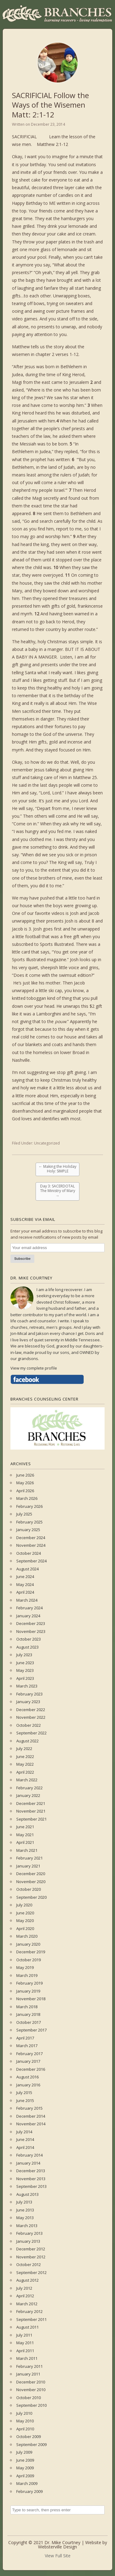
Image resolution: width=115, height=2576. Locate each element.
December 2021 (30, 1803)
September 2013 (31, 2186)
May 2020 (25, 1920)
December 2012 (30, 2249)
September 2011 (31, 2319)
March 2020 (26, 1936)
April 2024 (25, 1592)
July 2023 (24, 1654)
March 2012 (26, 2304)
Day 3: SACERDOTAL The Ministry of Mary (57, 1190)
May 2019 (25, 1967)
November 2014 (30, 2124)
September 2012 (31, 2272)
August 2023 (27, 1647)
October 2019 (28, 1960)
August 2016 (27, 2077)
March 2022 (26, 1780)
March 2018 (26, 2006)
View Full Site (58, 2556)
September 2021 (31, 1819)
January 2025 (28, 1529)
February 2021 (29, 1858)
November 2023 (30, 1631)
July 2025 (24, 1514)
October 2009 (28, 2436)
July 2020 (24, 1905)
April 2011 (25, 2350)
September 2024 (31, 1561)
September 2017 (31, 2030)
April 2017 (25, 2038)
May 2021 (25, 1834)
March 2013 (26, 2225)
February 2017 (29, 2053)
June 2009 (25, 2460)
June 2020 (25, 1913)
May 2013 (25, 2217)
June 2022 (25, 1756)
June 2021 (25, 1826)
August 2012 (27, 2280)
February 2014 (29, 2155)
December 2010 (30, 2382)
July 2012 (24, 2288)
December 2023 (30, 1623)
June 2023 (25, 1662)
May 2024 (25, 1584)
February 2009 (29, 2491)
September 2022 (31, 1733)
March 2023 (26, 1686)
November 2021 (30, 1811)
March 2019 (26, 1975)
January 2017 (28, 2061)
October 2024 (28, 1553)
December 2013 (30, 2170)
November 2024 (30, 1545)
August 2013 (27, 2194)
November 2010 (30, 2389)
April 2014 (25, 2147)
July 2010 (24, 2413)
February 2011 (29, 2366)
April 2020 (25, 1928)
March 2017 (26, 2045)
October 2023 (28, 1639)
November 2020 (30, 1881)
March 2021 (26, 1850)
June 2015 (25, 2100)
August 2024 (27, 1569)
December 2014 (30, 2116)
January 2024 (28, 1616)
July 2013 (24, 2202)
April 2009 (25, 2476)
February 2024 (29, 1608)
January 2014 (28, 2163)
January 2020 (28, 1944)
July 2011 (24, 2335)
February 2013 (29, 2233)
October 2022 (28, 1725)
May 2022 (25, 1764)
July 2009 (24, 2452)
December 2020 (30, 1873)
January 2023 (28, 1701)
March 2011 (26, 2358)
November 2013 (30, 2178)
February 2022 (29, 1788)
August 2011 (27, 2327)
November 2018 (30, 1998)
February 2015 (29, 2108)
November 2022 (30, 1717)
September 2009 (31, 2444)
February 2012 (29, 2311)
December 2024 (30, 1537)
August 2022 (27, 1741)
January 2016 (28, 2085)
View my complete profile (33, 1368)
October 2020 (28, 1889)
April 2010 (25, 2429)
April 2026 (25, 1490)
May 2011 (25, 2342)
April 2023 (25, 1678)
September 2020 (31, 1897)
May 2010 (25, 2421)
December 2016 (30, 2069)
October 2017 (28, 2022)
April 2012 (25, 2296)
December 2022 (30, 1709)
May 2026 (25, 1482)
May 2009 (25, 2468)
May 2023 (25, 1670)
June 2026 (25, 1475)
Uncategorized (47, 1143)
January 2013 (28, 2241)
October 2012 (28, 2264)
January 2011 (28, 2374)
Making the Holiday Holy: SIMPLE (57, 1169)
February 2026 (29, 1506)
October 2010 (28, 2397)
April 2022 (25, 1772)
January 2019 (28, 1991)
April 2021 (25, 1842)
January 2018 (28, 2014)
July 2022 (24, 1748)
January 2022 (28, 1795)
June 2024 (25, 1576)
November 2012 (30, 2257)
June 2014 (25, 2139)
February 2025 (29, 1522)
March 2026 (26, 1498)
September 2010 (31, 2405)
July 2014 (24, 2132)
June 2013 (25, 2210)
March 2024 (26, 1600)
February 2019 (29, 1983)
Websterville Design (57, 2547)
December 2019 (30, 1952)
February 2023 (29, 1694)
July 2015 (24, 2092)
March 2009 (26, 2483)
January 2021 (28, 1866)
